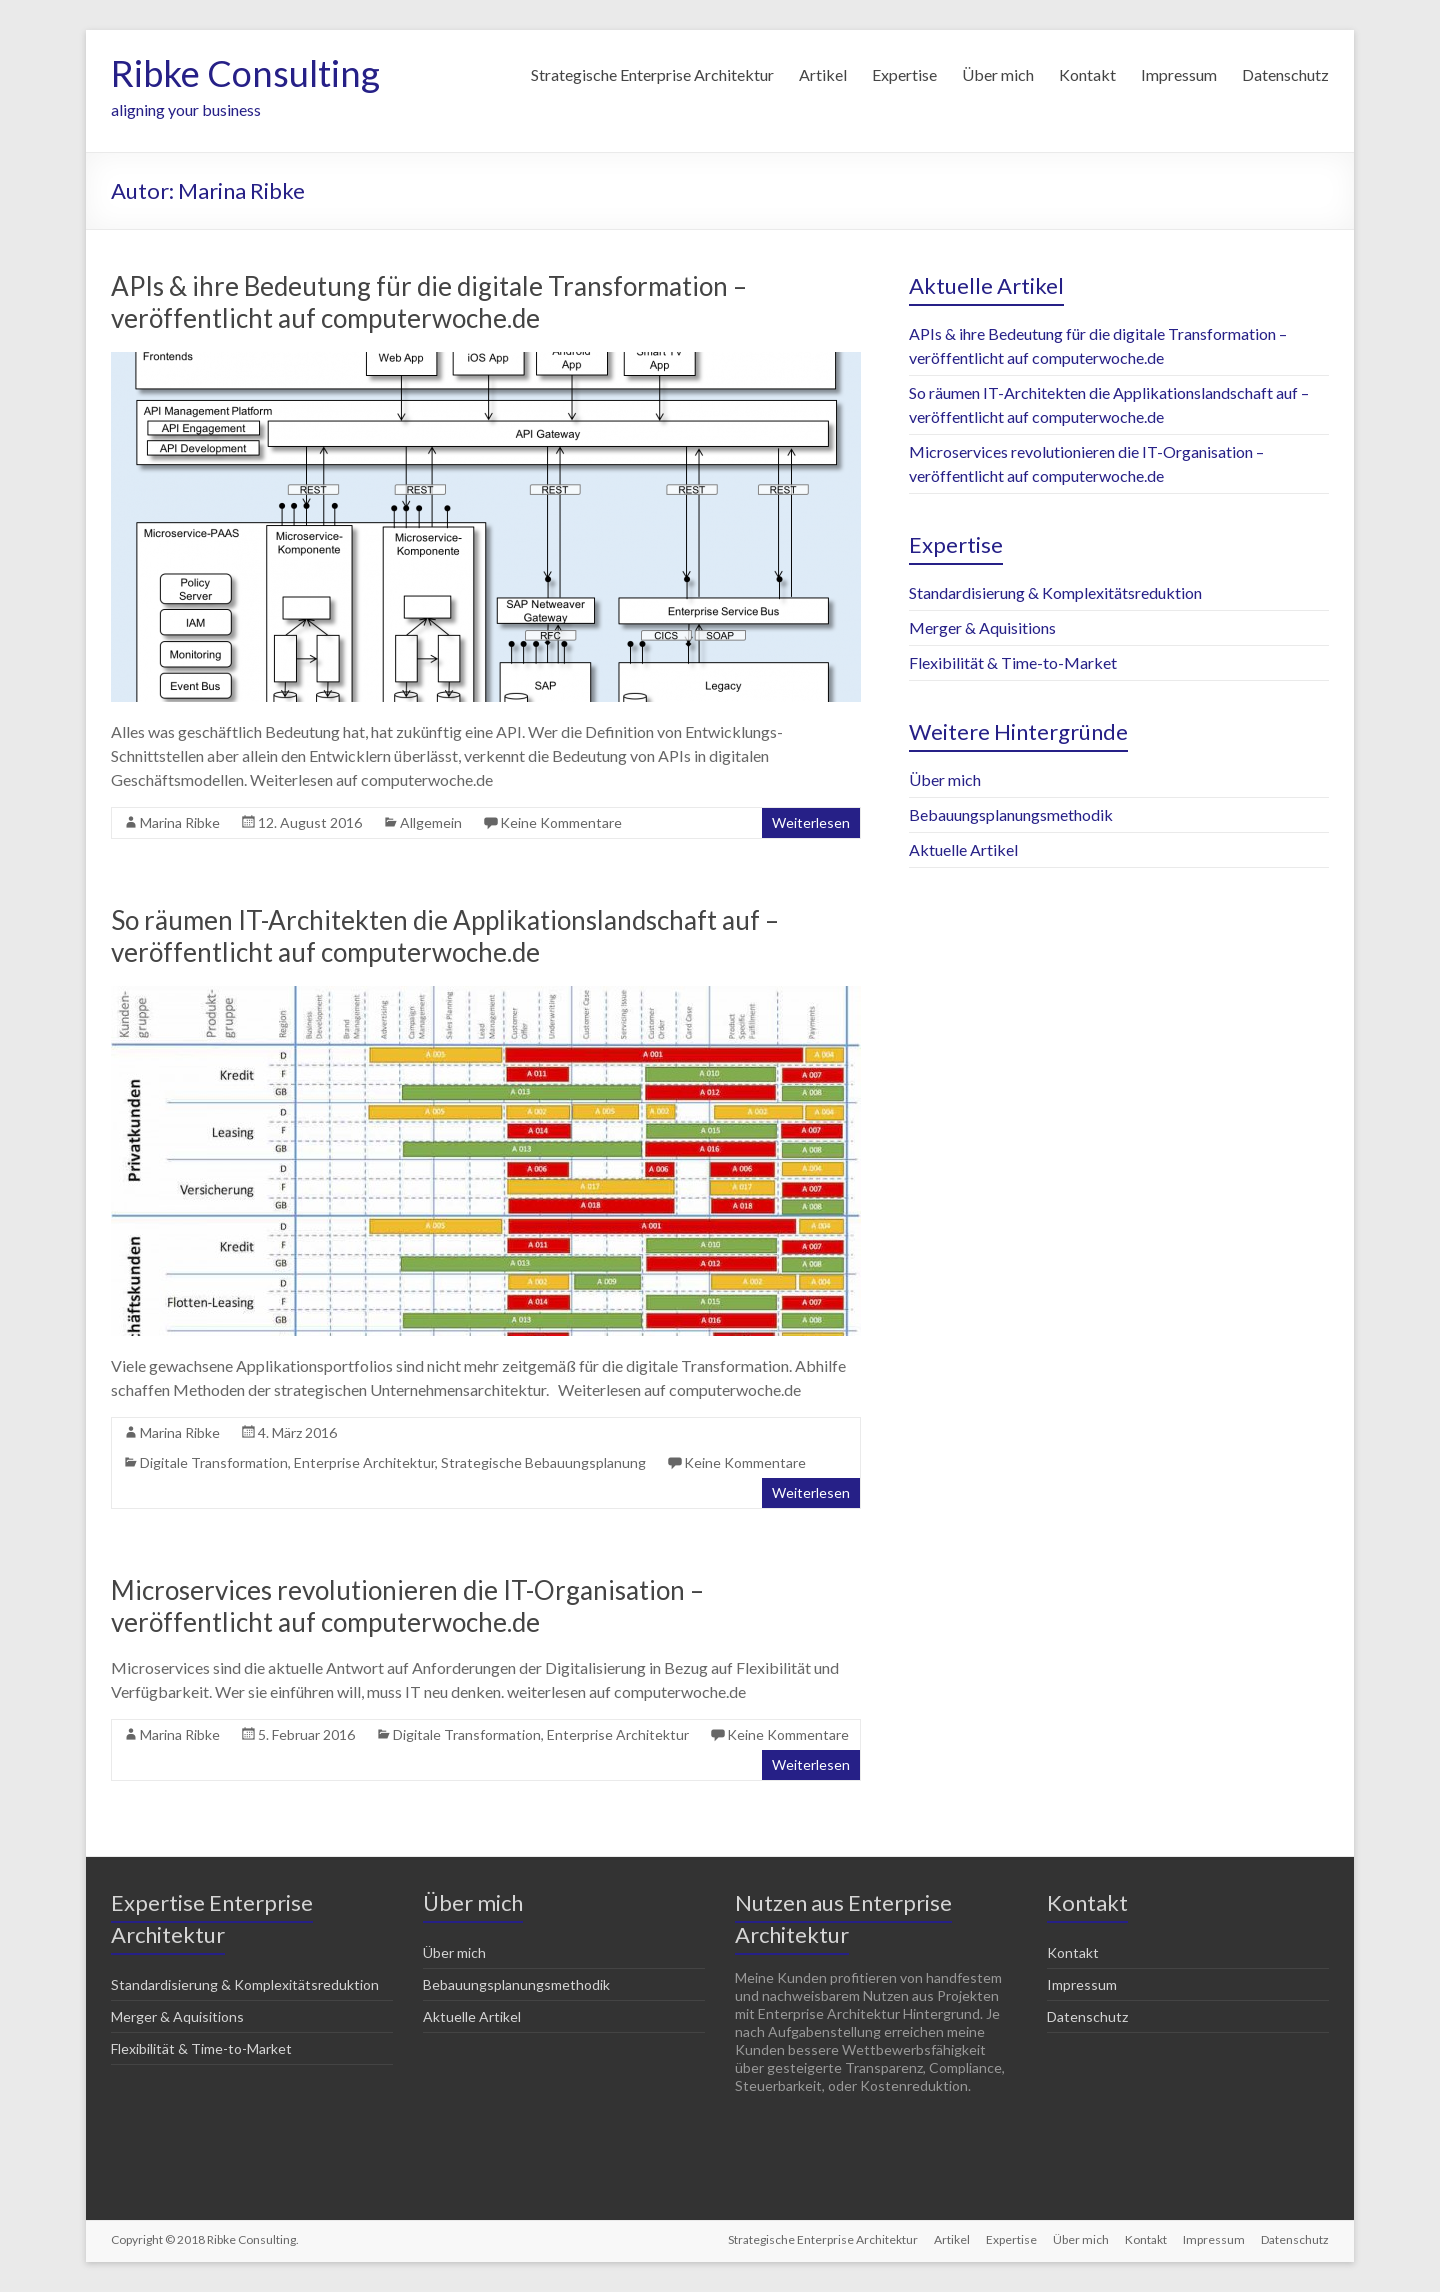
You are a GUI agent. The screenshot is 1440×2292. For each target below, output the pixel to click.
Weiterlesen (811, 822)
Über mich (998, 74)
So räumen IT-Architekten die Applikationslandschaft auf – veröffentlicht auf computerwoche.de (445, 936)
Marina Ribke (180, 822)
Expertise (904, 74)
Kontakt (1087, 74)
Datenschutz (1285, 74)
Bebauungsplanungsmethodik (1011, 814)
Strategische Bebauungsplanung (543, 1462)
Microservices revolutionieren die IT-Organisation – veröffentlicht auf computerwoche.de (407, 1606)
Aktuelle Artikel (963, 849)
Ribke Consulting (245, 73)
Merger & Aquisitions (982, 627)
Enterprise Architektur (364, 1462)
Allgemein (431, 822)
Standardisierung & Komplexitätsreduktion (1055, 592)
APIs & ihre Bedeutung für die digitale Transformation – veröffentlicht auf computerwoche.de (429, 302)
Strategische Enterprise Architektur (652, 74)
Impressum (1179, 74)
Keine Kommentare (561, 822)
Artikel (823, 74)
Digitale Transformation (214, 1462)
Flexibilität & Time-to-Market (1013, 662)
